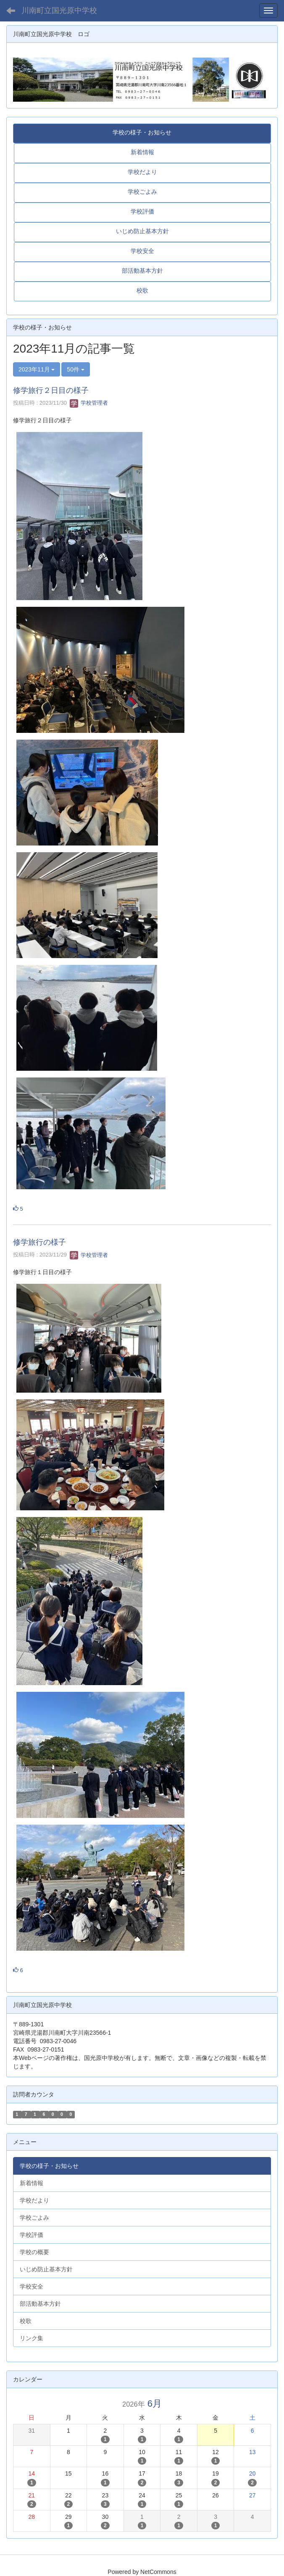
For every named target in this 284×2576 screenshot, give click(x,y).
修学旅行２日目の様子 (51, 390)
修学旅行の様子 (39, 1242)
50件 (75, 369)
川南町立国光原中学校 (59, 10)
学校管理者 (89, 403)
